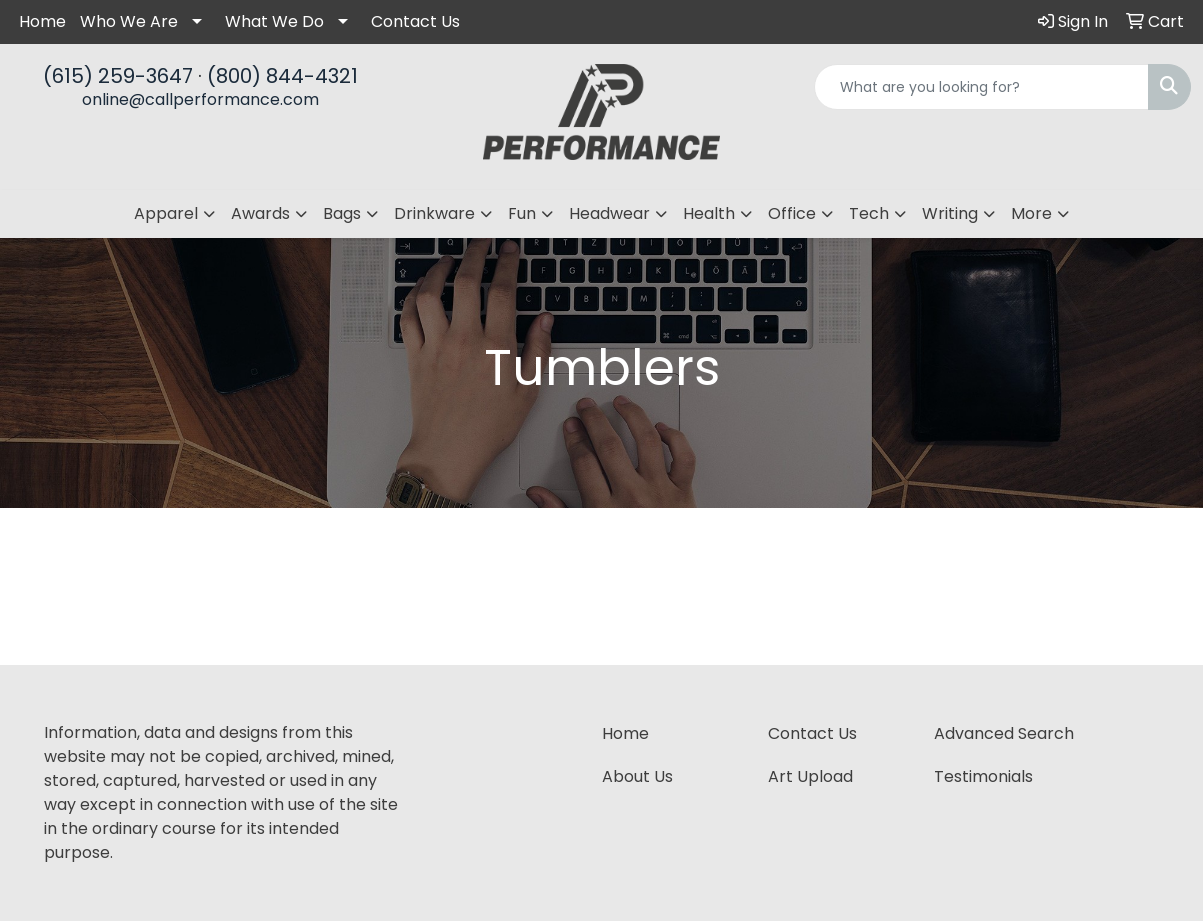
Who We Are (129, 21)
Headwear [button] (609, 213)
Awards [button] (260, 213)
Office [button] (792, 213)
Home (42, 21)
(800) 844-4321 (282, 76)
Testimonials (983, 776)
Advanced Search (1004, 733)
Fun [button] (522, 213)
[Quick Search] (981, 87)
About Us (637, 776)
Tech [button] (869, 213)
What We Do (274, 21)
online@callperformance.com (200, 99)
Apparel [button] (166, 213)
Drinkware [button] (434, 213)
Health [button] (709, 213)
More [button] (1031, 213)
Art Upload (810, 776)
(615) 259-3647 (118, 76)
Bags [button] (342, 213)
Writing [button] (950, 213)
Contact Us (415, 21)
